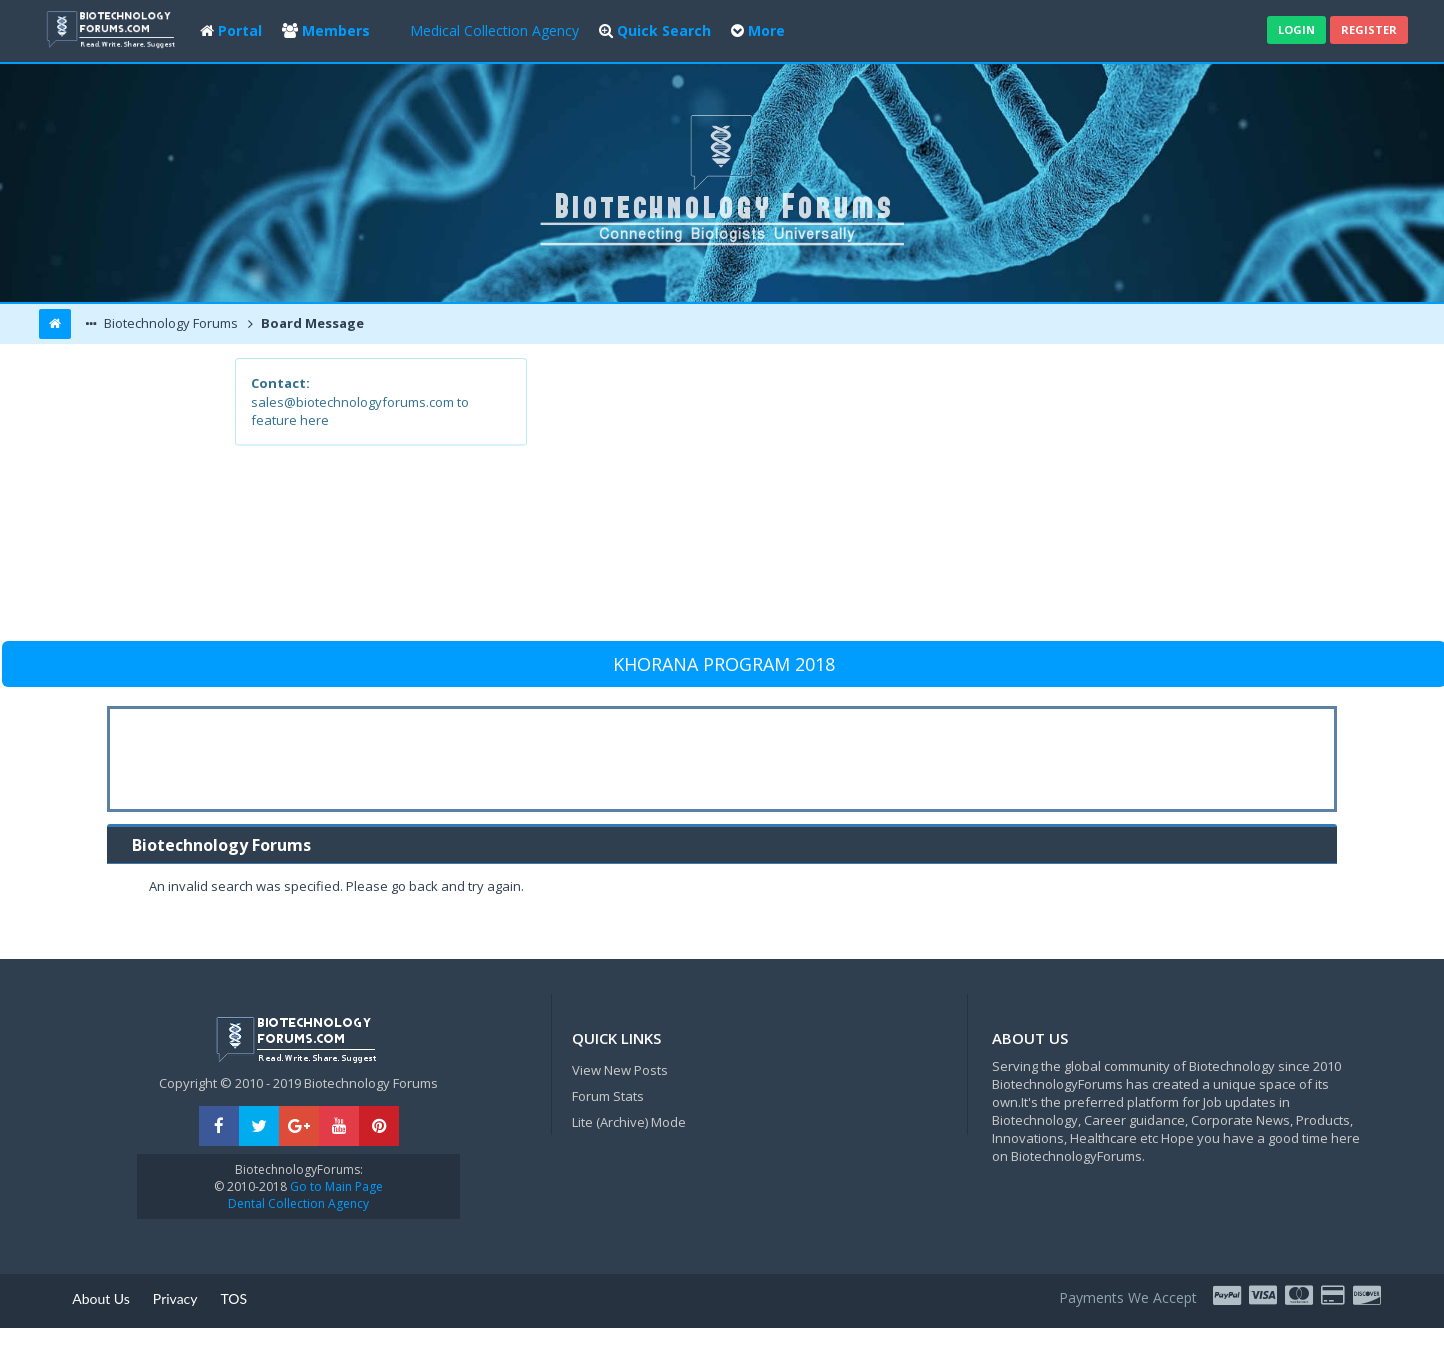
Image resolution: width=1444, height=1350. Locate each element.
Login (1296, 29)
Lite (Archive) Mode (629, 1122)
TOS (234, 1298)
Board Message (311, 323)
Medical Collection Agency (494, 30)
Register (1369, 29)
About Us (101, 1298)
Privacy (175, 1298)
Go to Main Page (335, 1186)
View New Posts (620, 1070)
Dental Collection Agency (298, 1203)
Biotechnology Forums (169, 323)
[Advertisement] (868, 498)
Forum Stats (608, 1096)
